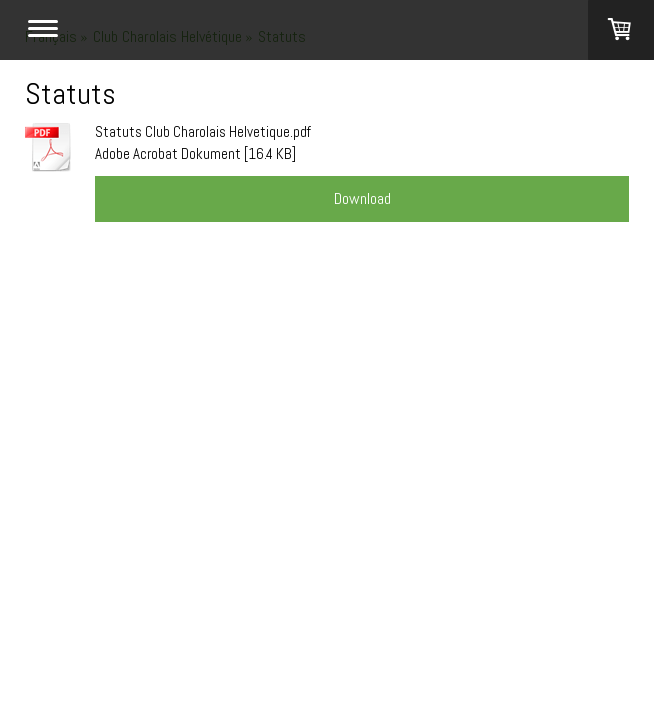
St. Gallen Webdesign (172, 348)
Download (362, 198)
